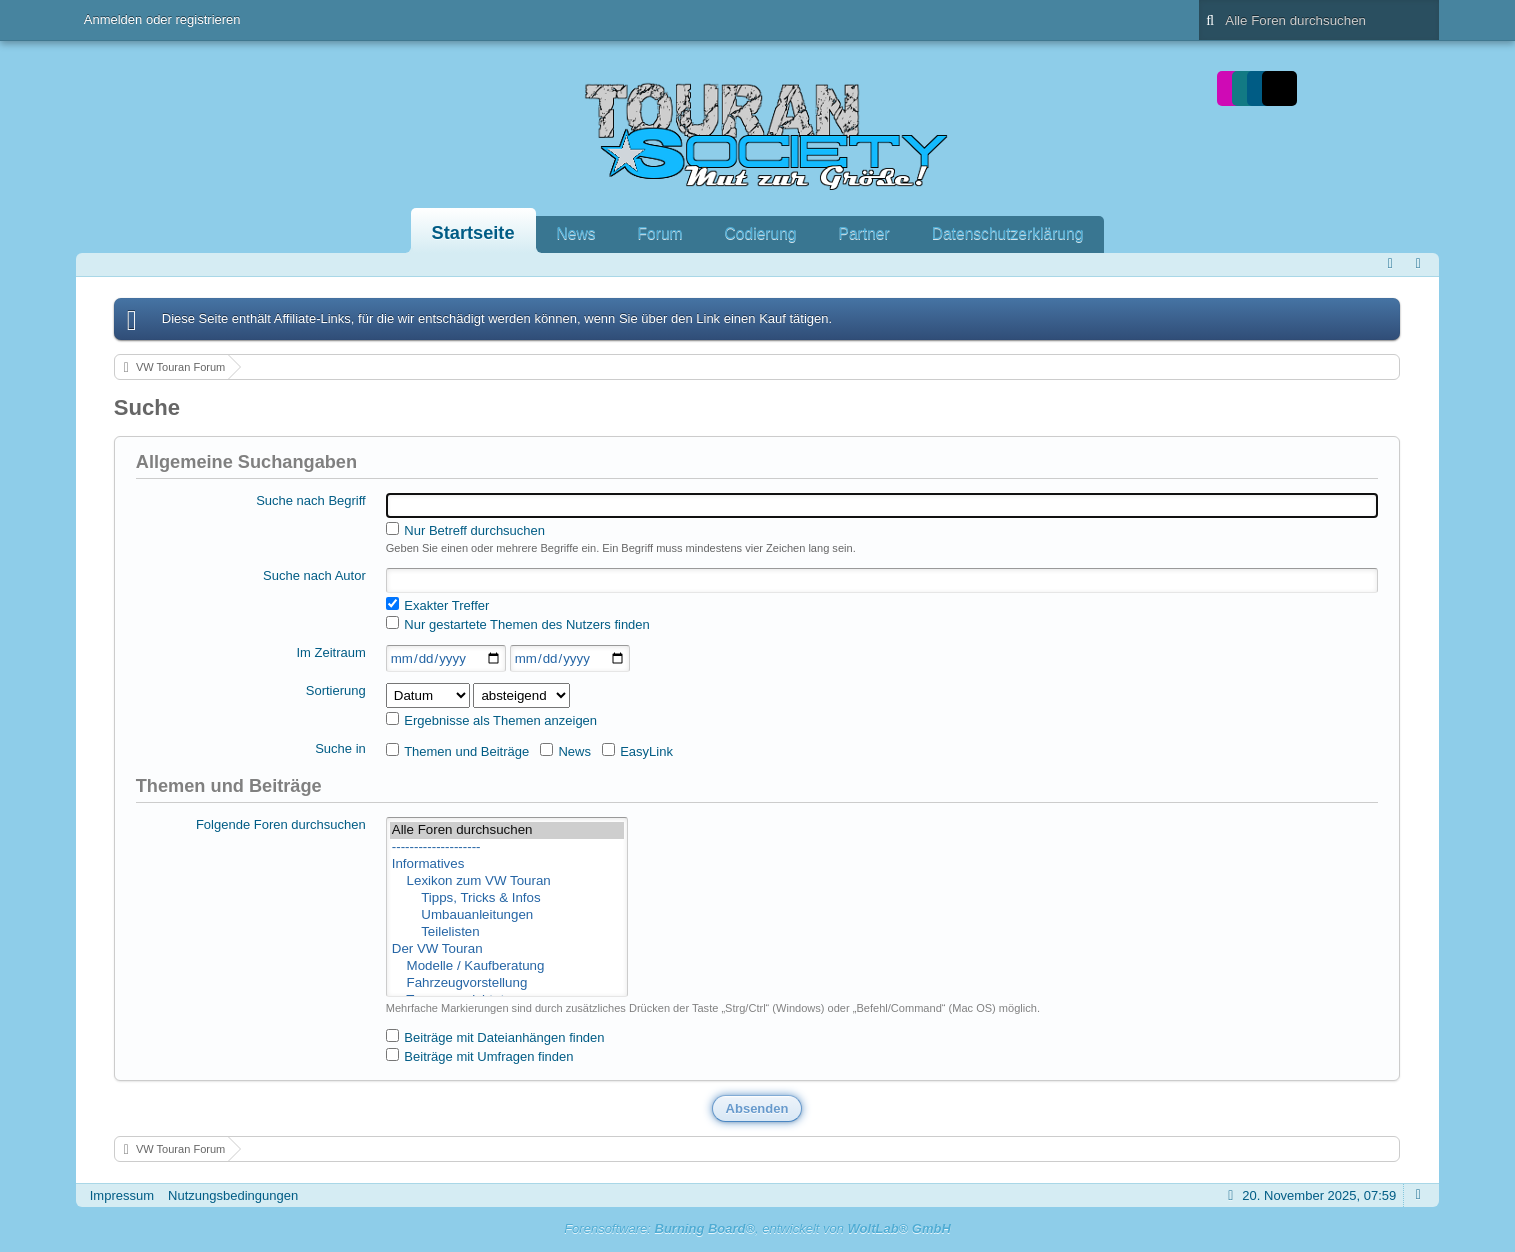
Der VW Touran (507, 949)
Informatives (507, 864)
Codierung (761, 233)
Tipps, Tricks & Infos (507, 898)
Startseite (473, 233)
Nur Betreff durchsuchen (465, 530)
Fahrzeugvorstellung (507, 983)
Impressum (122, 1195)
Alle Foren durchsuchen (507, 830)
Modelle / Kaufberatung (507, 966)
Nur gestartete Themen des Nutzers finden (518, 624)
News (576, 233)
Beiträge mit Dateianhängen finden (495, 1037)
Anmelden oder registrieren (162, 19)
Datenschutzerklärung (1008, 233)
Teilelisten (507, 932)
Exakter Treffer (438, 605)
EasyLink (637, 751)
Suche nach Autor (314, 575)
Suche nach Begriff (311, 500)
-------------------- (507, 847)
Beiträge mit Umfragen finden (480, 1056)
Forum (660, 233)
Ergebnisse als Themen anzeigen (491, 720)
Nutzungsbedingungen (233, 1195)
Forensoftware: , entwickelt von (757, 1228)
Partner (864, 233)
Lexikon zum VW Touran (507, 881)
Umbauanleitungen (507, 915)
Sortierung (336, 690)
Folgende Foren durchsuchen (281, 824)
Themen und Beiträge (457, 751)
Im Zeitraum (330, 652)
